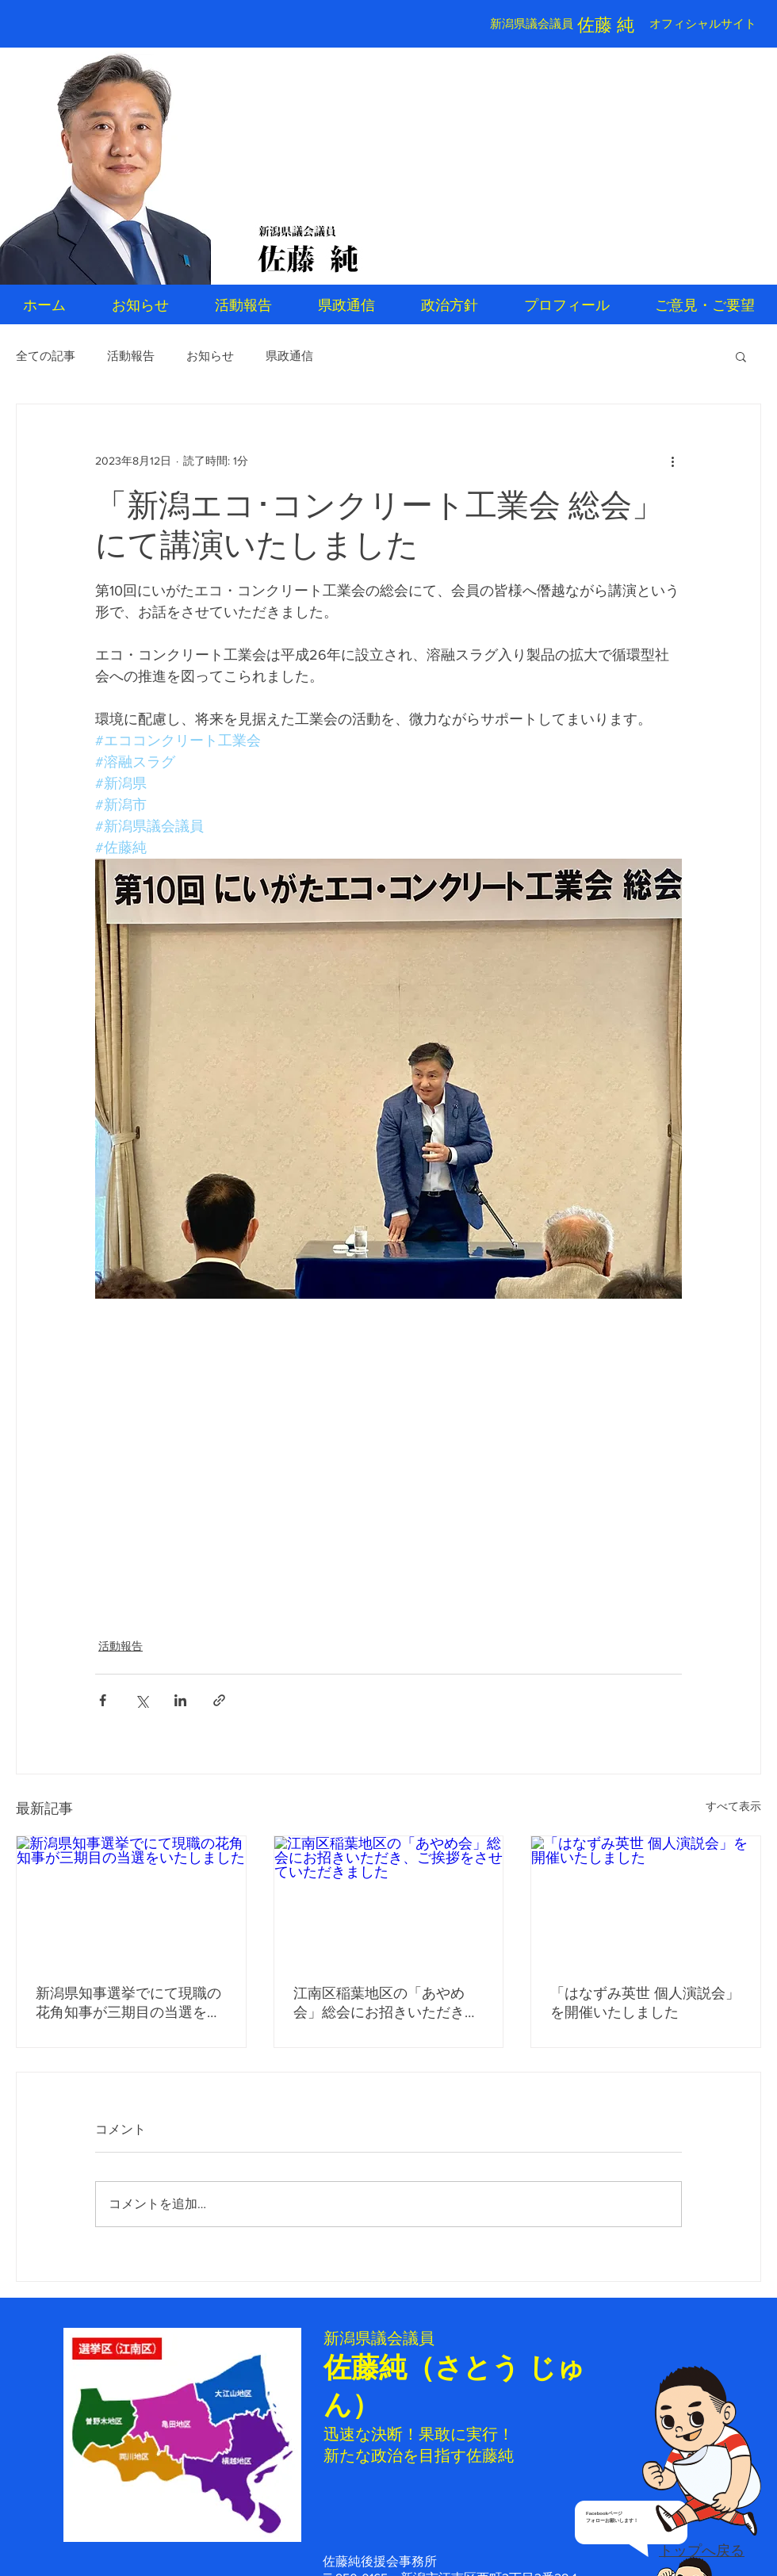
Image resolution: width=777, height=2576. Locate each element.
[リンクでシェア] (219, 1700)
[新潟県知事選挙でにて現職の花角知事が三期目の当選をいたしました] (131, 1900)
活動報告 (131, 355)
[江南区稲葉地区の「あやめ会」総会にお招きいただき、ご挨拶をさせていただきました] (388, 1900)
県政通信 (289, 355)
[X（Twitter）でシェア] (141, 1700)
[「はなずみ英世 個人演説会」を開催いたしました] (645, 1900)
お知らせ (210, 355)
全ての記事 (45, 355)
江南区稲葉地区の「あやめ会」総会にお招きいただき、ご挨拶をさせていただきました (386, 2003)
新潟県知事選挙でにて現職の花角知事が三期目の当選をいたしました (128, 2003)
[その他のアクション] (672, 461)
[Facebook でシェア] (102, 1700)
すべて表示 (733, 1806)
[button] (740, 356)
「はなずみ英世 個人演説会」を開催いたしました (645, 2002)
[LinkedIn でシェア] (180, 1700)
